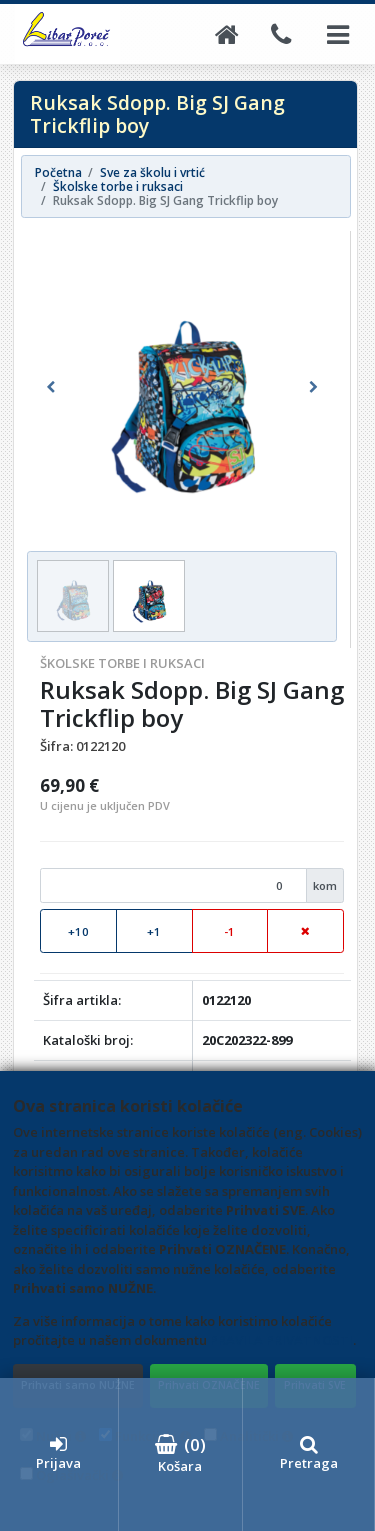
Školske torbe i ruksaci (122, 663)
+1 (154, 931)
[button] (50, 388)
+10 (78, 931)
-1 (229, 931)
